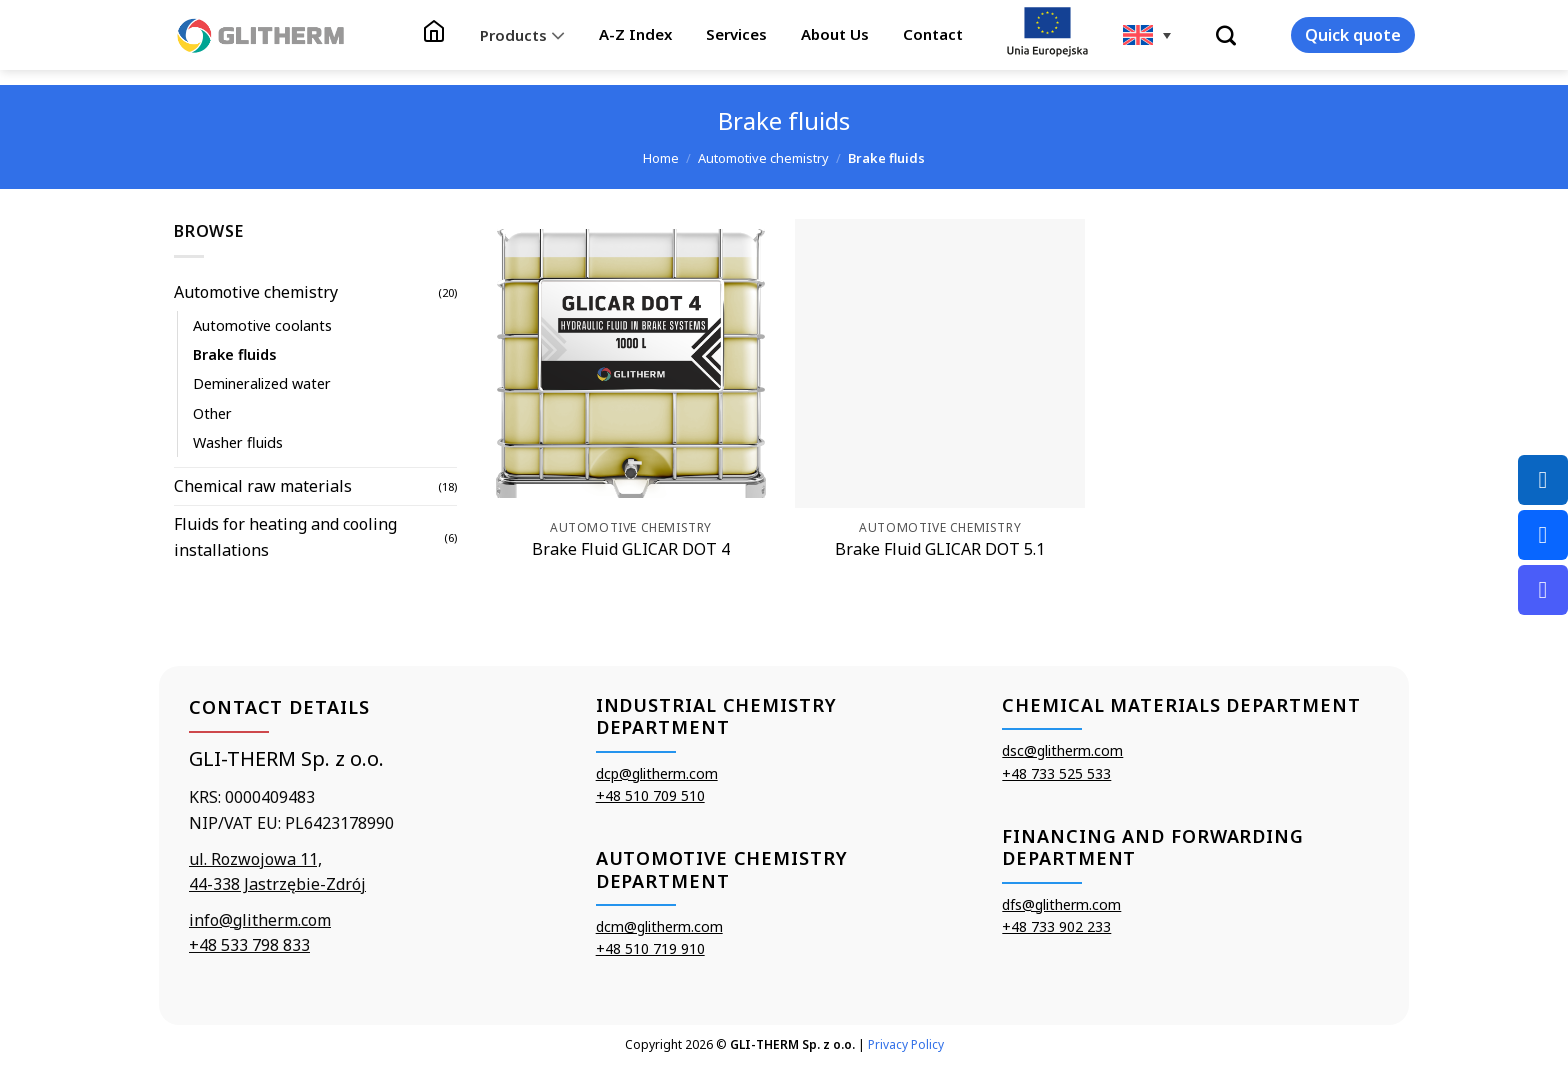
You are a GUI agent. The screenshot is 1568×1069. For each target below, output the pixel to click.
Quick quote (1353, 35)
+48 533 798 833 (249, 945)
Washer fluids (238, 442)
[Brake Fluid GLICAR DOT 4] (631, 364)
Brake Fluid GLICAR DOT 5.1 (940, 549)
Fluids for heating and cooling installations (285, 537)
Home (661, 158)
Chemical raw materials (263, 486)
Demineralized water (262, 383)
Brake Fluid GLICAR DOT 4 (631, 549)
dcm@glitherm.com (659, 926)
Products (522, 35)
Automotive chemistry (763, 158)
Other (212, 413)
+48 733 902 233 (1056, 926)
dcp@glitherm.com (657, 773)
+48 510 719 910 (650, 948)
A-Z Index (635, 34)
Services (736, 34)
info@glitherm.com (260, 920)
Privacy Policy (906, 1044)
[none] (1147, 35)
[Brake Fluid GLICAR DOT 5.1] (940, 364)
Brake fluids (235, 354)
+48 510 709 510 (650, 795)
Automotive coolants (262, 325)
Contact (933, 34)
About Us (835, 34)
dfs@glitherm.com (1061, 904)
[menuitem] (1147, 35)
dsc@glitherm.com (1062, 750)
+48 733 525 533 (1056, 773)
